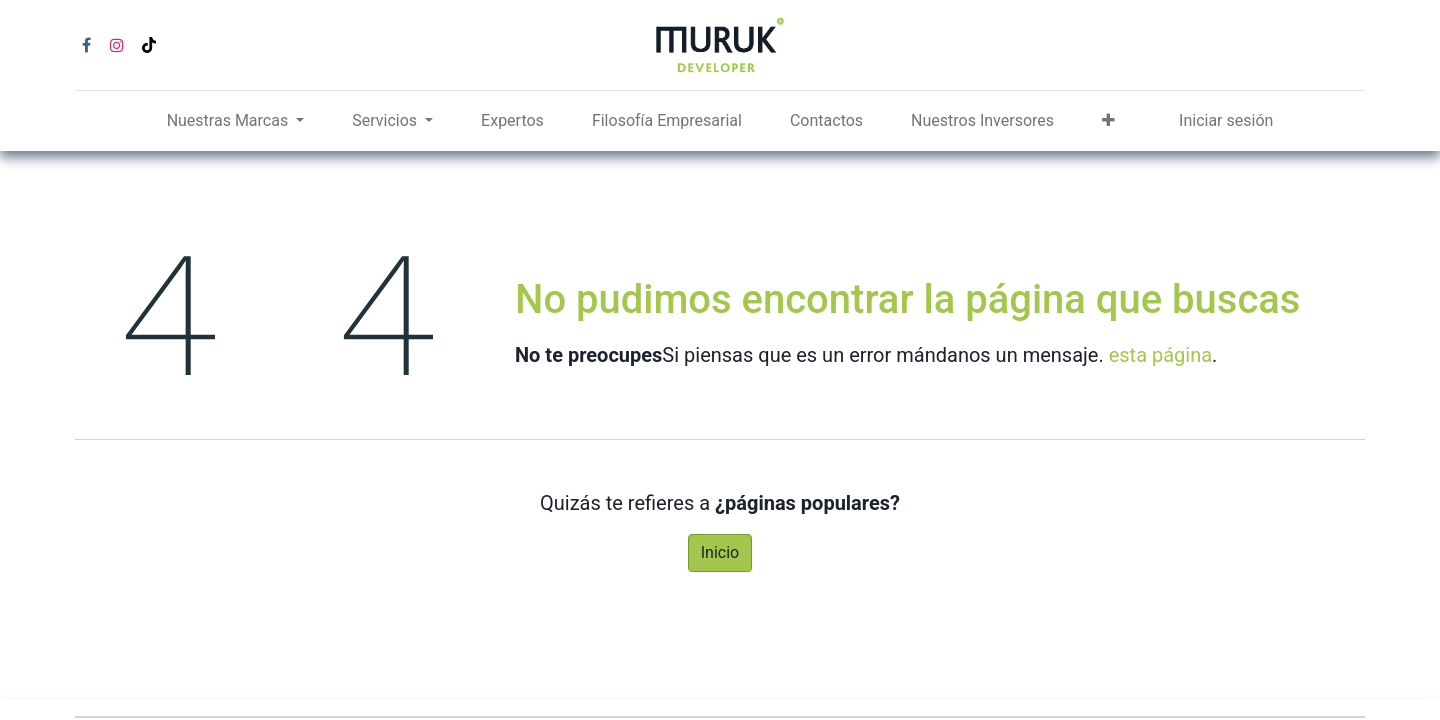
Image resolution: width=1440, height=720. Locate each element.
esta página (1160, 355)
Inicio (720, 552)
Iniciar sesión (1226, 120)
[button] (1108, 121)
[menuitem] (512, 121)
